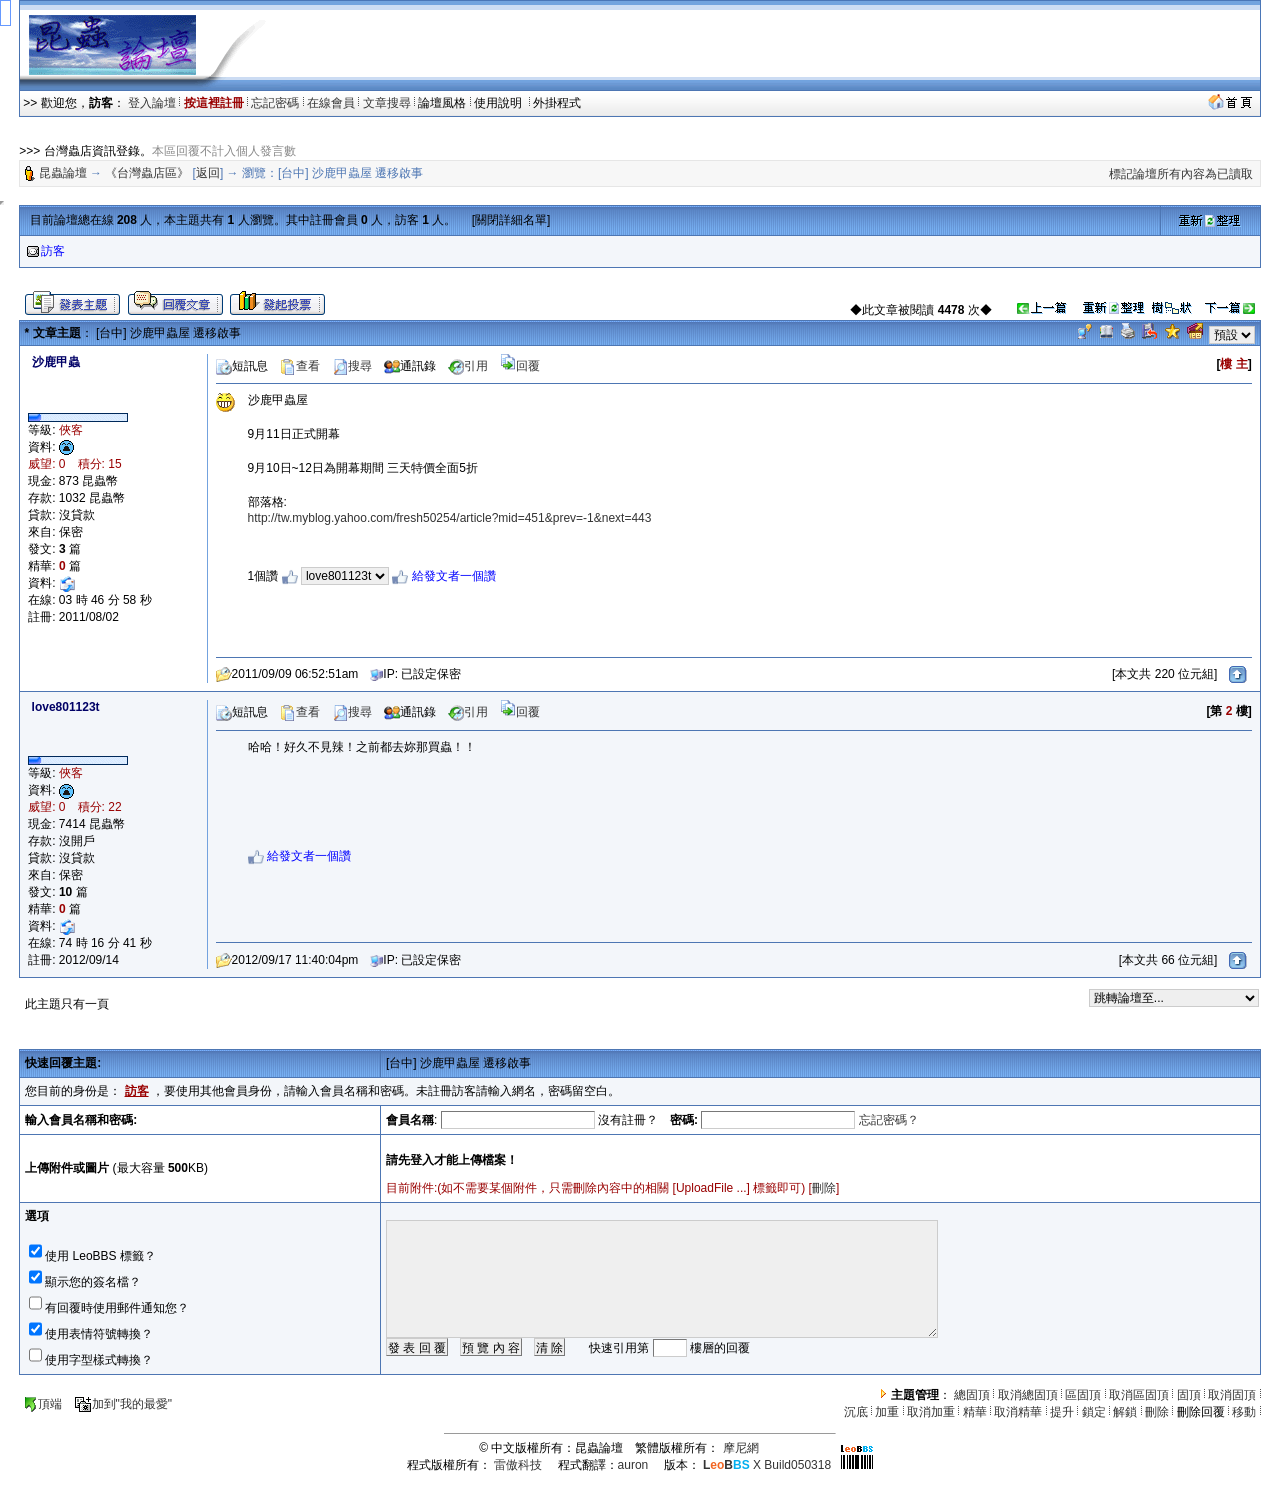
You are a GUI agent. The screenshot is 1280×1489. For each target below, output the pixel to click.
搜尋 (352, 366)
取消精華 (1018, 1412)
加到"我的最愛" (123, 1404)
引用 (468, 366)
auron (633, 1465)
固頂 (1189, 1395)
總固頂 (972, 1395)
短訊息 (242, 366)
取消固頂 (1232, 1395)
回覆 (520, 366)
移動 (1244, 1412)
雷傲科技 (518, 1465)
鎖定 (1094, 1412)
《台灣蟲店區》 (147, 173)
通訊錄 (410, 366)
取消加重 (931, 1412)
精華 (975, 1412)
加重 (887, 1412)
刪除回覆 (1201, 1412)
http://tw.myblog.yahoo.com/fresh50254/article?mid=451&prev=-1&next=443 (450, 518)
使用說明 (499, 103)
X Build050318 (767, 1465)
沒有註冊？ (628, 1120)
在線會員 (331, 103)
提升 (1062, 1412)
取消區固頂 (1139, 1395)
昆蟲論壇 (63, 173)
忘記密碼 (275, 103)
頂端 (42, 1404)
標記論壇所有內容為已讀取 (1181, 174)
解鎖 (1125, 1412)
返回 (208, 173)
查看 (300, 366)
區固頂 (1083, 1395)
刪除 (824, 1188)
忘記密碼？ (889, 1120)
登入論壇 (152, 103)
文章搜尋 (387, 103)
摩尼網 (741, 1448)
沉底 (856, 1412)
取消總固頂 (1028, 1395)
